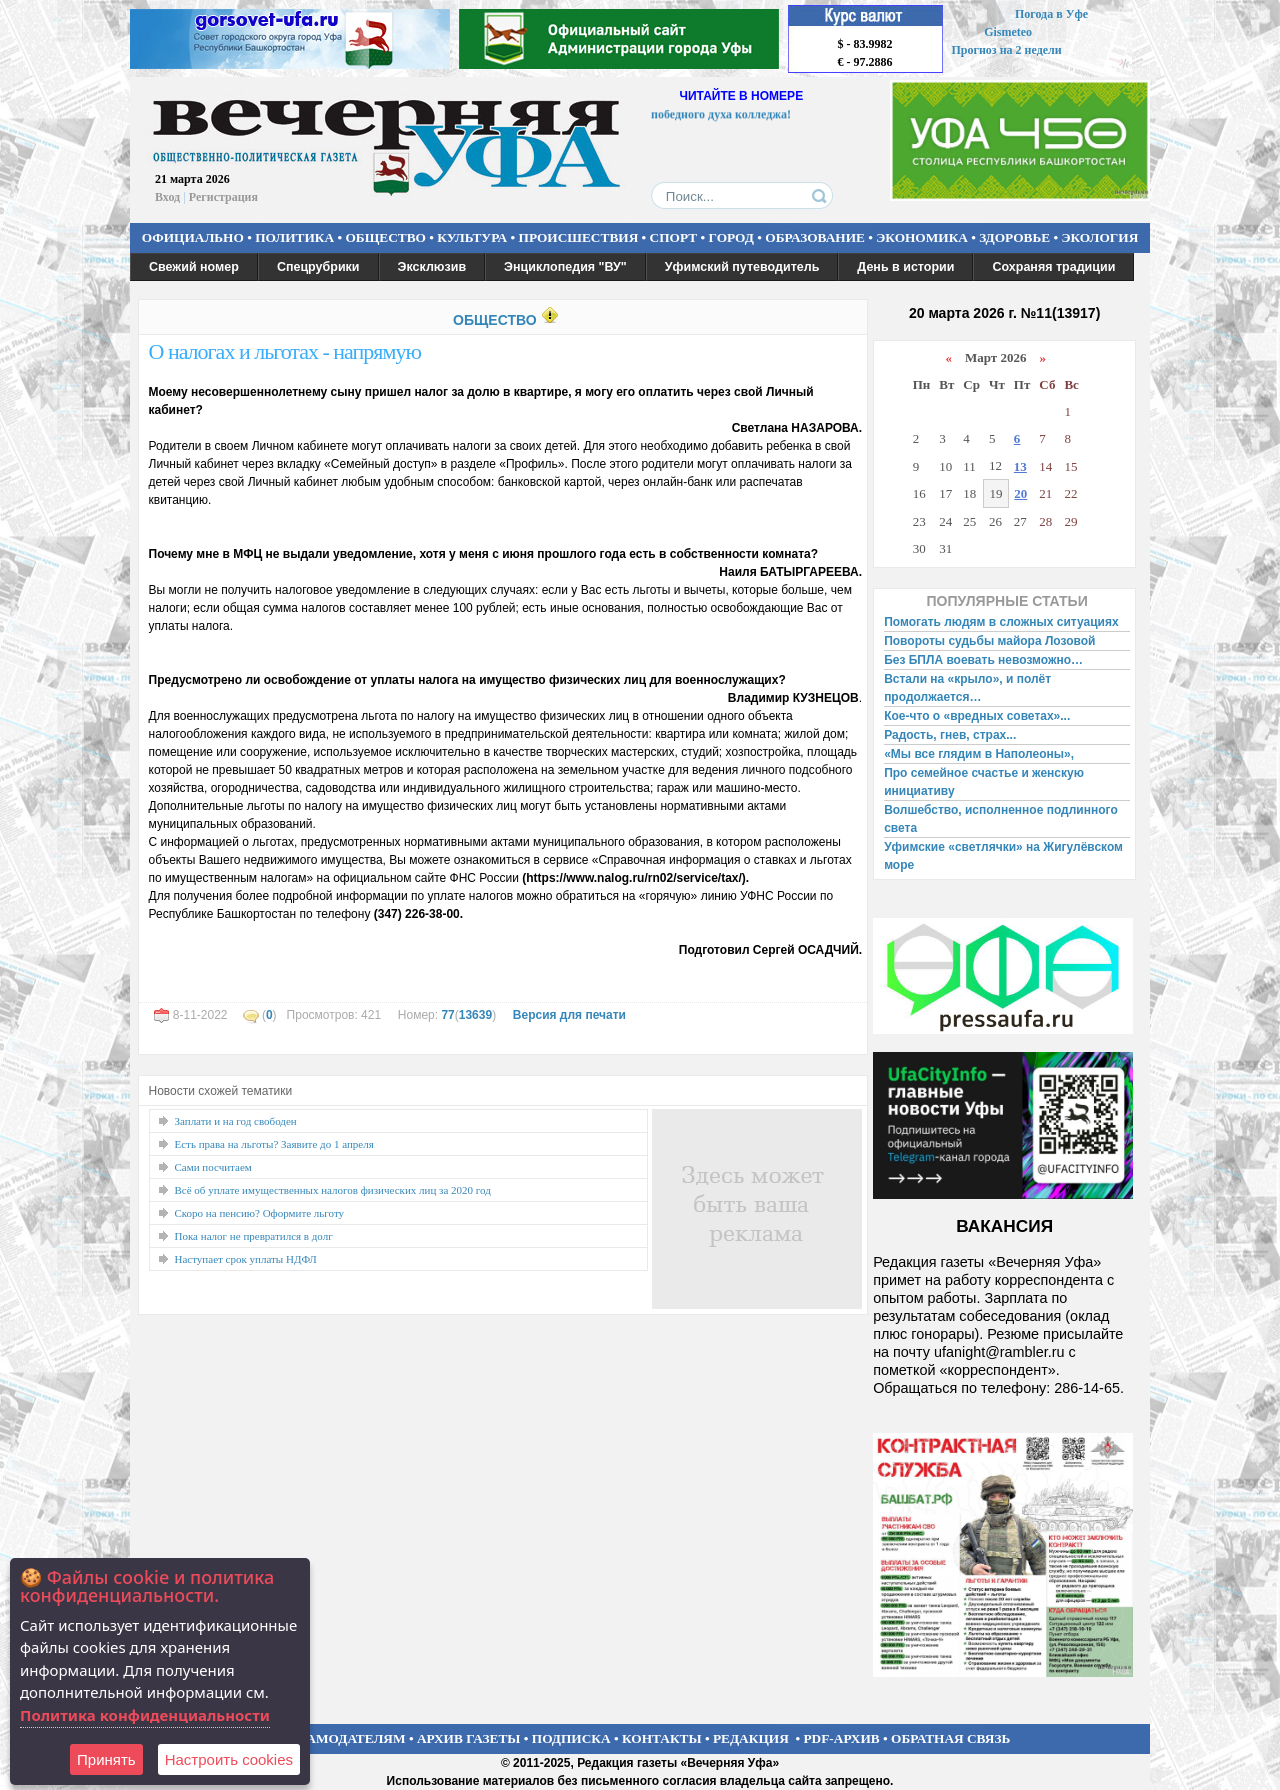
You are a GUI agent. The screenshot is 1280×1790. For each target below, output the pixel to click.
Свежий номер (194, 267)
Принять (106, 1759)
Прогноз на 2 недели (1007, 50)
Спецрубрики (318, 267)
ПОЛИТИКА (294, 237)
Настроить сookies (229, 1759)
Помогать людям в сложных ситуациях (1001, 622)
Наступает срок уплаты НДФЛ (246, 1259)
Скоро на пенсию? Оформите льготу (260, 1213)
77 (447, 1015)
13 (1020, 466)
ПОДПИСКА (571, 1738)
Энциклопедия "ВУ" (565, 267)
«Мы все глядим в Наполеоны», (979, 754)
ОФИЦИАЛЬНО (193, 237)
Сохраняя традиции (1053, 267)
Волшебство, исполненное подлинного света (1001, 819)
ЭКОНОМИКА (922, 237)
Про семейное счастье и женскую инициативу (984, 782)
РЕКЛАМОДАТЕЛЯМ (338, 1738)
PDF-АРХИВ (841, 1738)
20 (1020, 493)
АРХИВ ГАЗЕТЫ (469, 1738)
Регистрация (223, 197)
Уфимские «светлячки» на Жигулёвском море (1003, 856)
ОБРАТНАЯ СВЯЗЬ (950, 1738)
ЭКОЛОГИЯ (1099, 237)
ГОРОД (731, 237)
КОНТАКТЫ (662, 1738)
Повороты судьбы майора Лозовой (989, 641)
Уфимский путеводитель (742, 267)
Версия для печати (569, 1015)
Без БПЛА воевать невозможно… (983, 660)
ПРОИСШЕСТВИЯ (579, 237)
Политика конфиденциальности (145, 1715)
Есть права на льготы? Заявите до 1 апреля (274, 1144)
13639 (475, 1015)
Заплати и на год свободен (236, 1121)
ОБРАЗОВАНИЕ (815, 237)
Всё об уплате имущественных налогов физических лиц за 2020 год (333, 1190)
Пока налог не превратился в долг (254, 1236)
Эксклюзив (432, 267)
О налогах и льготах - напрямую (285, 351)
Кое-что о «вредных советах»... (977, 716)
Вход (167, 197)
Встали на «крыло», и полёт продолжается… (967, 688)
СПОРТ (674, 237)
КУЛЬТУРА (472, 237)
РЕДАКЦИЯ (751, 1738)
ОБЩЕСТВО (385, 237)
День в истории (905, 267)
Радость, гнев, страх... (950, 735)
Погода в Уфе (1051, 14)
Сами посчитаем (213, 1167)
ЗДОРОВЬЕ (1014, 237)
